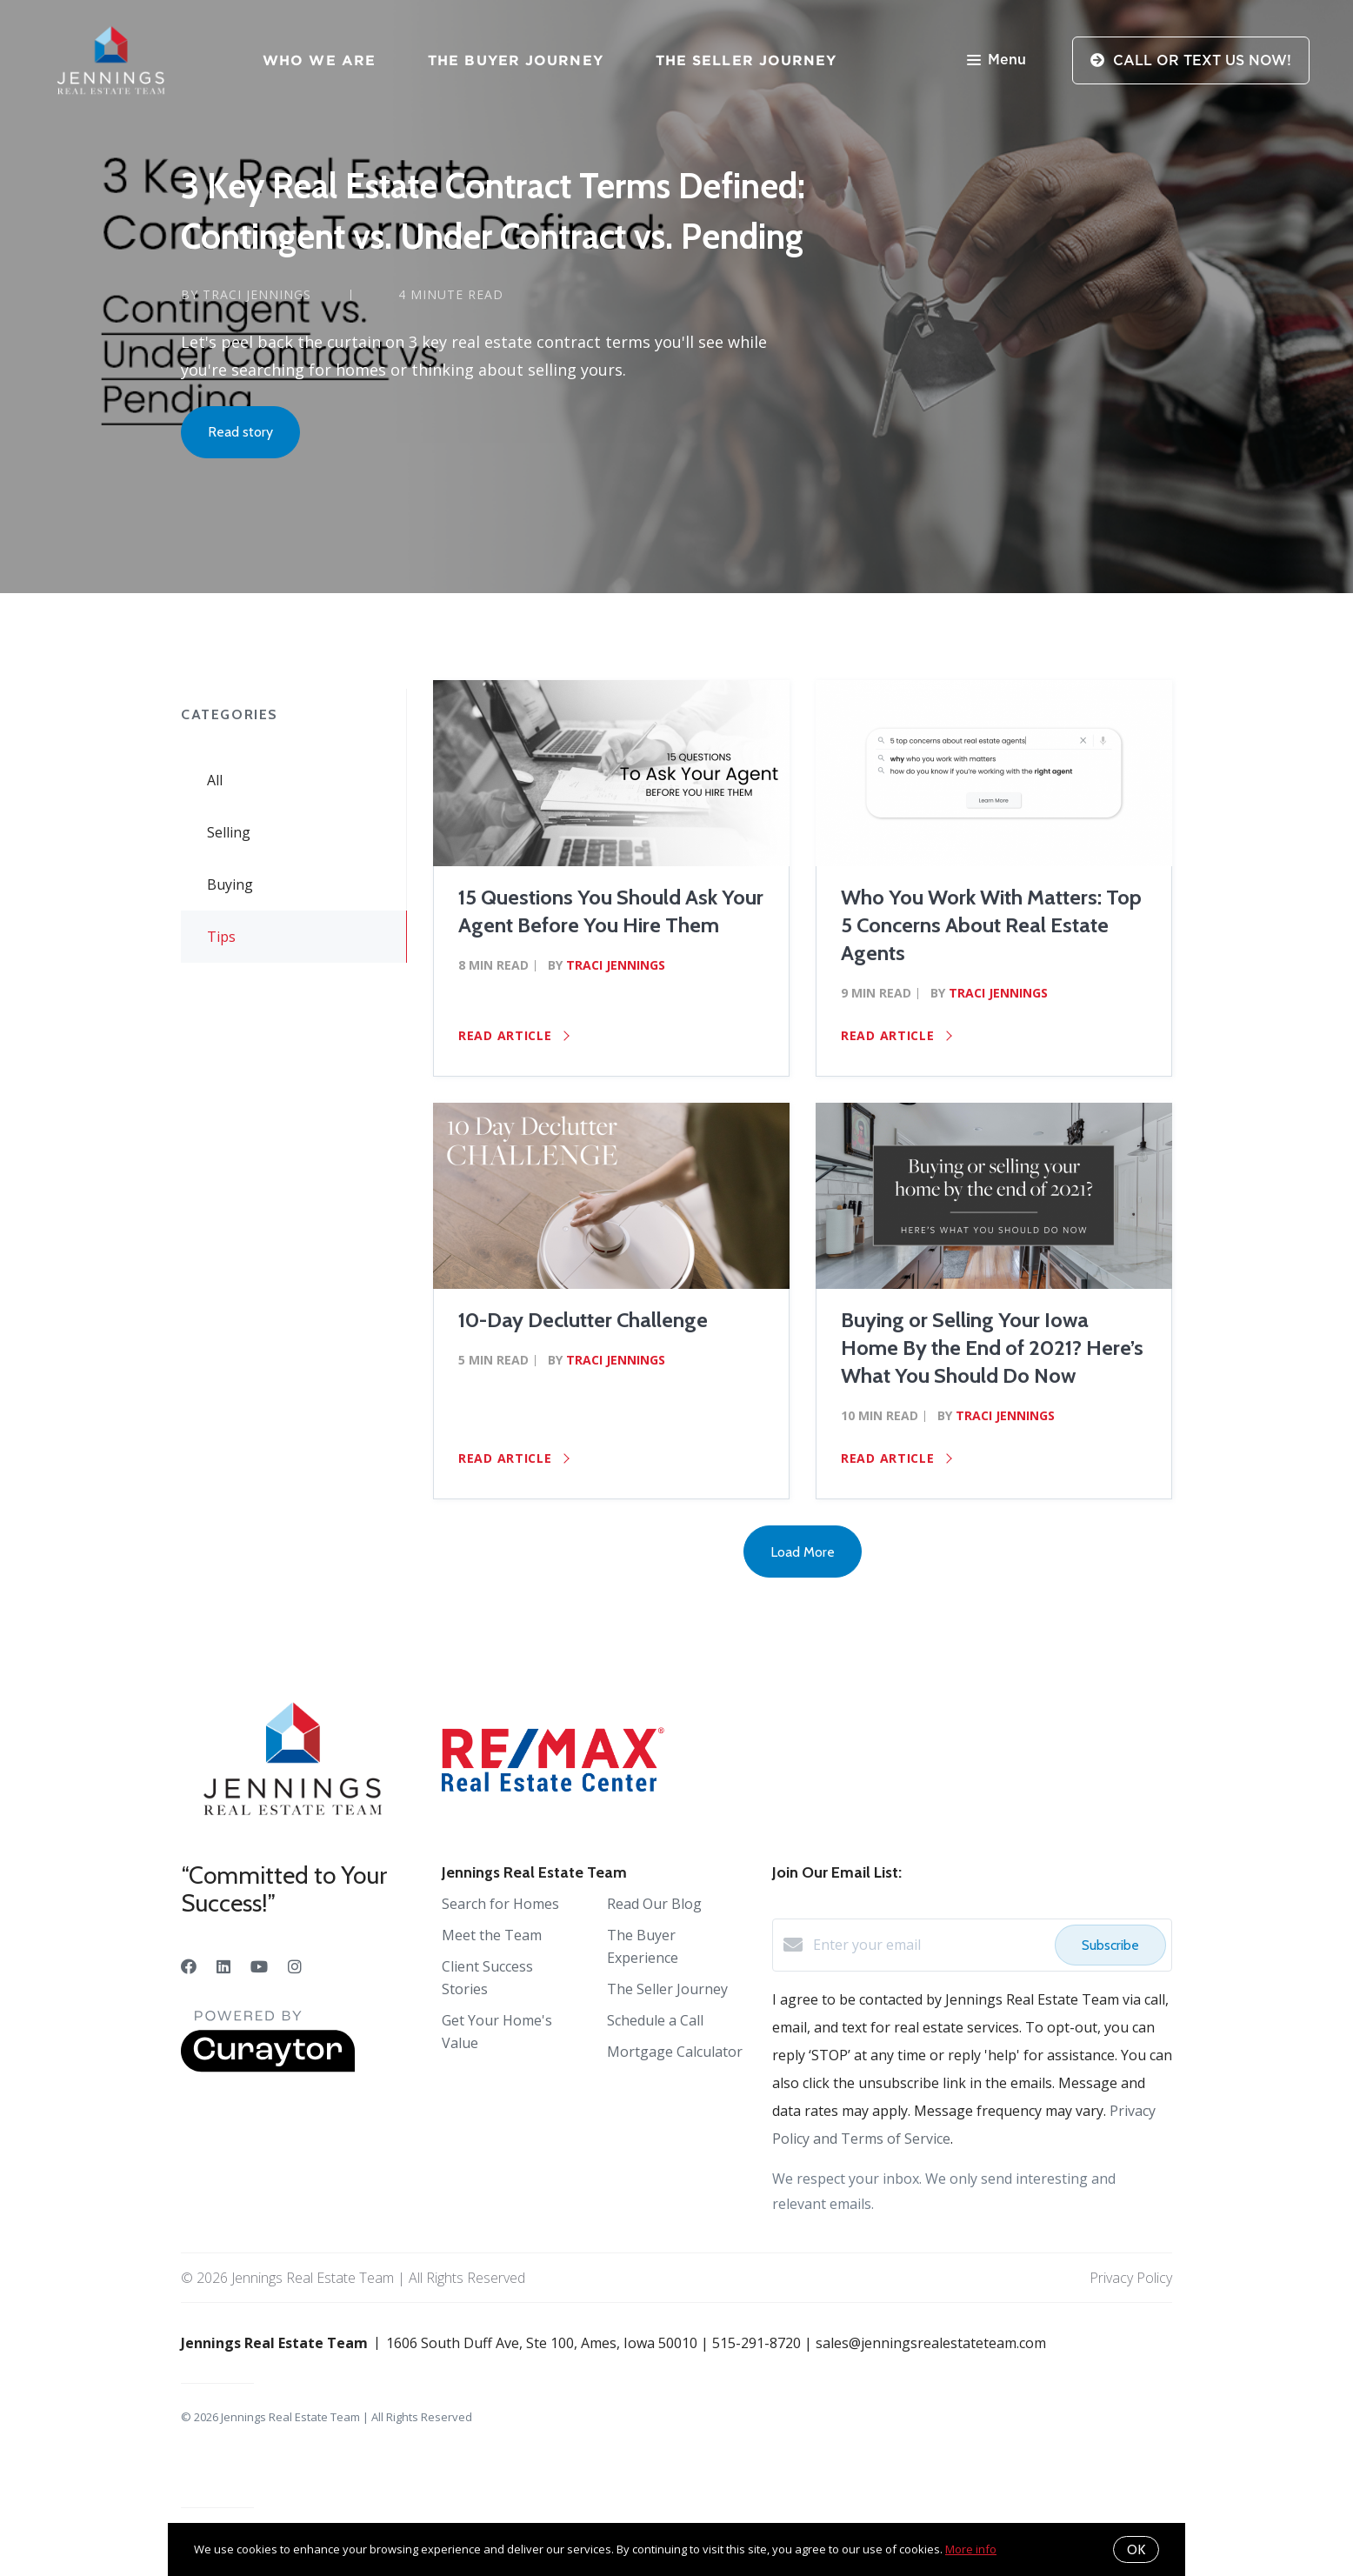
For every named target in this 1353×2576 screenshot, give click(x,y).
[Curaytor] (268, 2067)
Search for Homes (500, 1903)
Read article (514, 1035)
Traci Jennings (615, 965)
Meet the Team (492, 1935)
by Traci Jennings (246, 294)
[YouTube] (259, 1966)
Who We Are (319, 60)
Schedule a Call (655, 2020)
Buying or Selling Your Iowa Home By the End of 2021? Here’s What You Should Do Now (992, 1347)
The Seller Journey (746, 60)
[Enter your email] (929, 1944)
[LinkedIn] (223, 1966)
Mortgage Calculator (675, 2051)
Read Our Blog (654, 1903)
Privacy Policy (1131, 2277)
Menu (996, 61)
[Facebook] (189, 1966)
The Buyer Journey (515, 60)
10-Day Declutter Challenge (583, 1319)
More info (970, 2549)
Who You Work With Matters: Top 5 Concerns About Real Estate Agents (991, 924)
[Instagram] (295, 1966)
